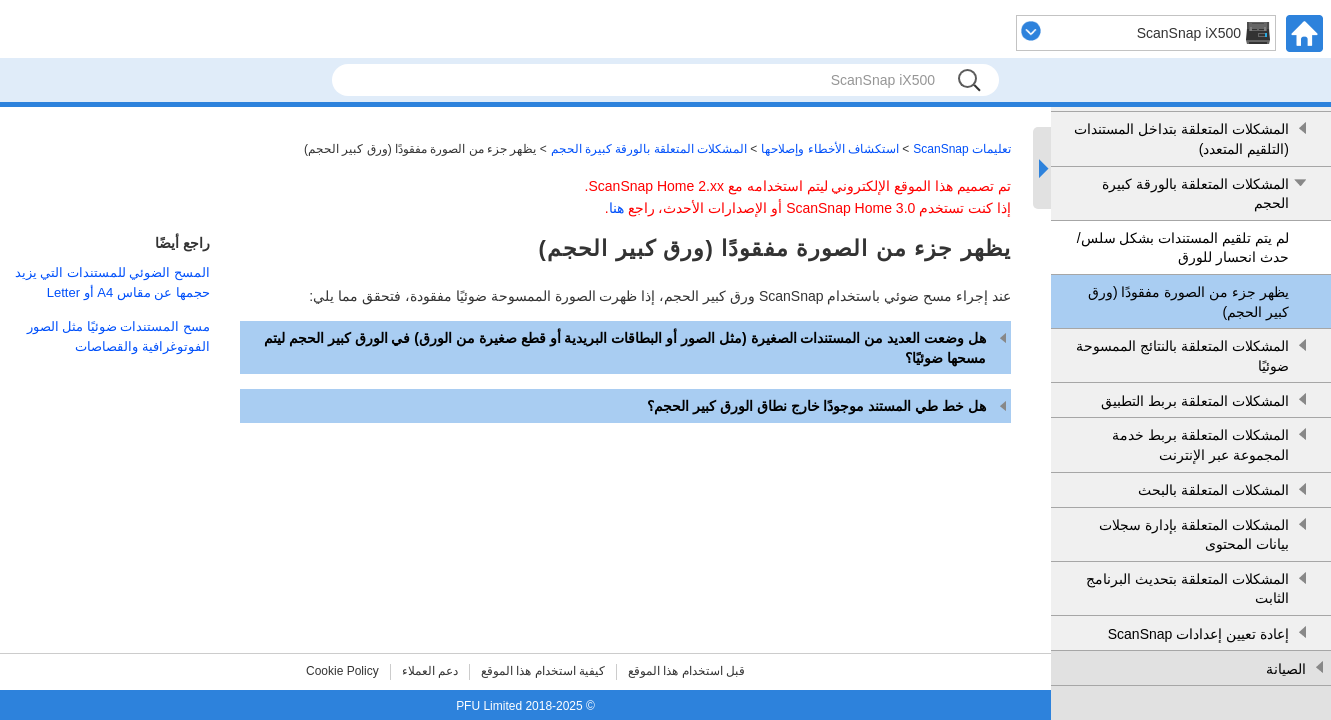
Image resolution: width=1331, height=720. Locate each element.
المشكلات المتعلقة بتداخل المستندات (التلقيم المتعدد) (1181, 139)
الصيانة (1286, 669)
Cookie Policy (342, 671)
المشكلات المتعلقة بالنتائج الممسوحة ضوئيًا (1182, 356)
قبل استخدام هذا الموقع (686, 671)
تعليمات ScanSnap (962, 149)
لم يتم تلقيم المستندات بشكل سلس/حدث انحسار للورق (1183, 248)
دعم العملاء (430, 671)
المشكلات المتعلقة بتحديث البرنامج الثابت (1187, 589)
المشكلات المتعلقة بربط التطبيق (1195, 401)
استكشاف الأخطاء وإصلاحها (830, 149)
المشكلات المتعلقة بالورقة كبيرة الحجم (1195, 194)
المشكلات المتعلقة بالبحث (1213, 490)
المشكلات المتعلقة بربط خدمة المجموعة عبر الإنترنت (1200, 445)
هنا (616, 208)
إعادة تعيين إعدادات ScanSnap (1198, 634)
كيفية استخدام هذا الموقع (543, 671)
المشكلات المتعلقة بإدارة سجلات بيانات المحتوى (1194, 535)
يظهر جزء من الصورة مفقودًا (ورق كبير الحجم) (1188, 302)
